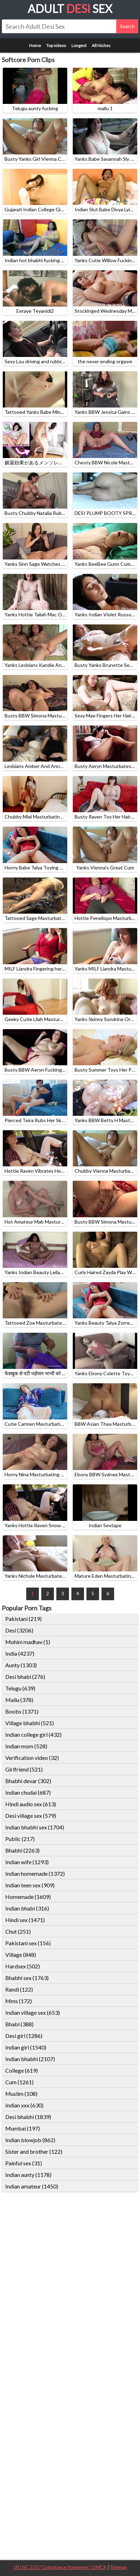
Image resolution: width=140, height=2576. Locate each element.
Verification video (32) (32, 1757)
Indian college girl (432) (33, 1734)
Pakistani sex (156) (28, 1943)
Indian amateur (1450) (31, 2186)
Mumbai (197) (22, 2128)
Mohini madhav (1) (27, 1641)
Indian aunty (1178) (28, 2174)
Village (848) (20, 1954)
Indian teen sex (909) (30, 1885)
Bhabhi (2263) (22, 1850)
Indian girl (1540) (25, 2047)
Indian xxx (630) (24, 2105)
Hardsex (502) (22, 1966)
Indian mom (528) (26, 1746)
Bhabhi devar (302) (28, 1780)
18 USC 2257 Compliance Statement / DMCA (59, 2567)
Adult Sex (70, 8)
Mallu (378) (19, 1699)
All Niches (101, 45)
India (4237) (19, 1653)
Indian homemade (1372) (35, 1873)
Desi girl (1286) (23, 2035)
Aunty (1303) (21, 1665)
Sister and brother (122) (33, 2151)
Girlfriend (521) (24, 1769)
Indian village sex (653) (32, 2012)
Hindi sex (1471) (25, 1919)
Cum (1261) (19, 2082)
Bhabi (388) (19, 2024)
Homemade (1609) (28, 1896)
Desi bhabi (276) (25, 1676)
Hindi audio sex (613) (30, 1804)
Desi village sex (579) (30, 1815)
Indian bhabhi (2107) (30, 2058)
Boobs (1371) (21, 1711)
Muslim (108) (21, 2093)
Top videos (56, 45)
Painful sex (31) (23, 2163)
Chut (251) (18, 1931)
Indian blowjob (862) (30, 2140)
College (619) (21, 2070)
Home (35, 45)
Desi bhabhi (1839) (28, 2116)
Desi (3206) (19, 1630)
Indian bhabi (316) (27, 1908)
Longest (78, 45)
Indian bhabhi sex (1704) (34, 1827)
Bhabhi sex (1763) (27, 1977)
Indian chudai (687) (28, 1792)
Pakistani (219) (23, 1618)
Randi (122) (19, 1989)
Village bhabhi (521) (29, 1723)
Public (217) (20, 1838)
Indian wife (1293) (27, 1862)
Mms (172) (18, 2001)
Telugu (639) (20, 1688)
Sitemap (118, 2567)
